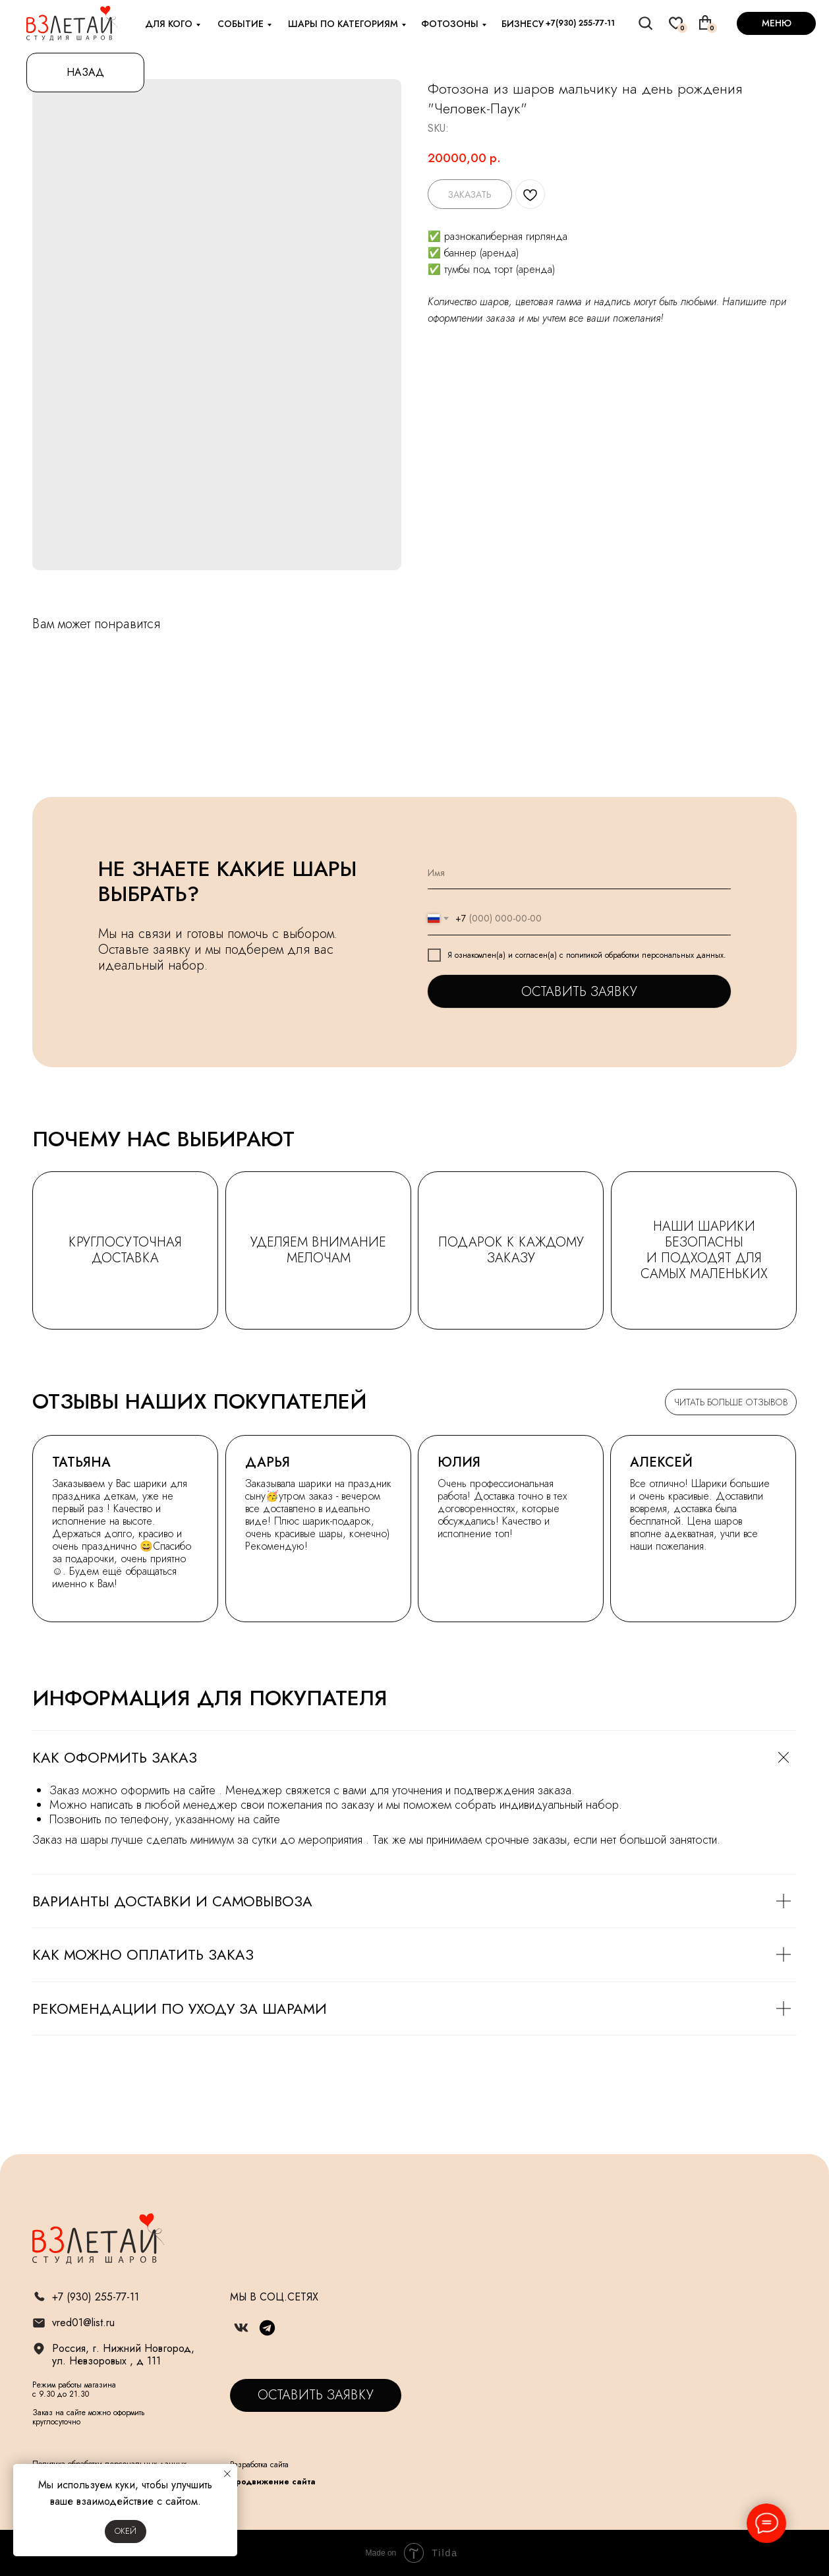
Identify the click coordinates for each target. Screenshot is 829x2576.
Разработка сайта (259, 2465)
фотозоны (449, 23)
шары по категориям (343, 23)
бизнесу (522, 23)
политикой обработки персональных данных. (646, 955)
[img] (646, 23)
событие (240, 23)
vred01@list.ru (83, 2322)
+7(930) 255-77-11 (580, 23)
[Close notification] (227, 2473)
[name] (579, 872)
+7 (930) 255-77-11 (95, 2296)
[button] (315, 2395)
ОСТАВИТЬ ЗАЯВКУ (579, 991)
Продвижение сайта (273, 2482)
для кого (168, 23)
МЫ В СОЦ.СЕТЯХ (274, 2296)
